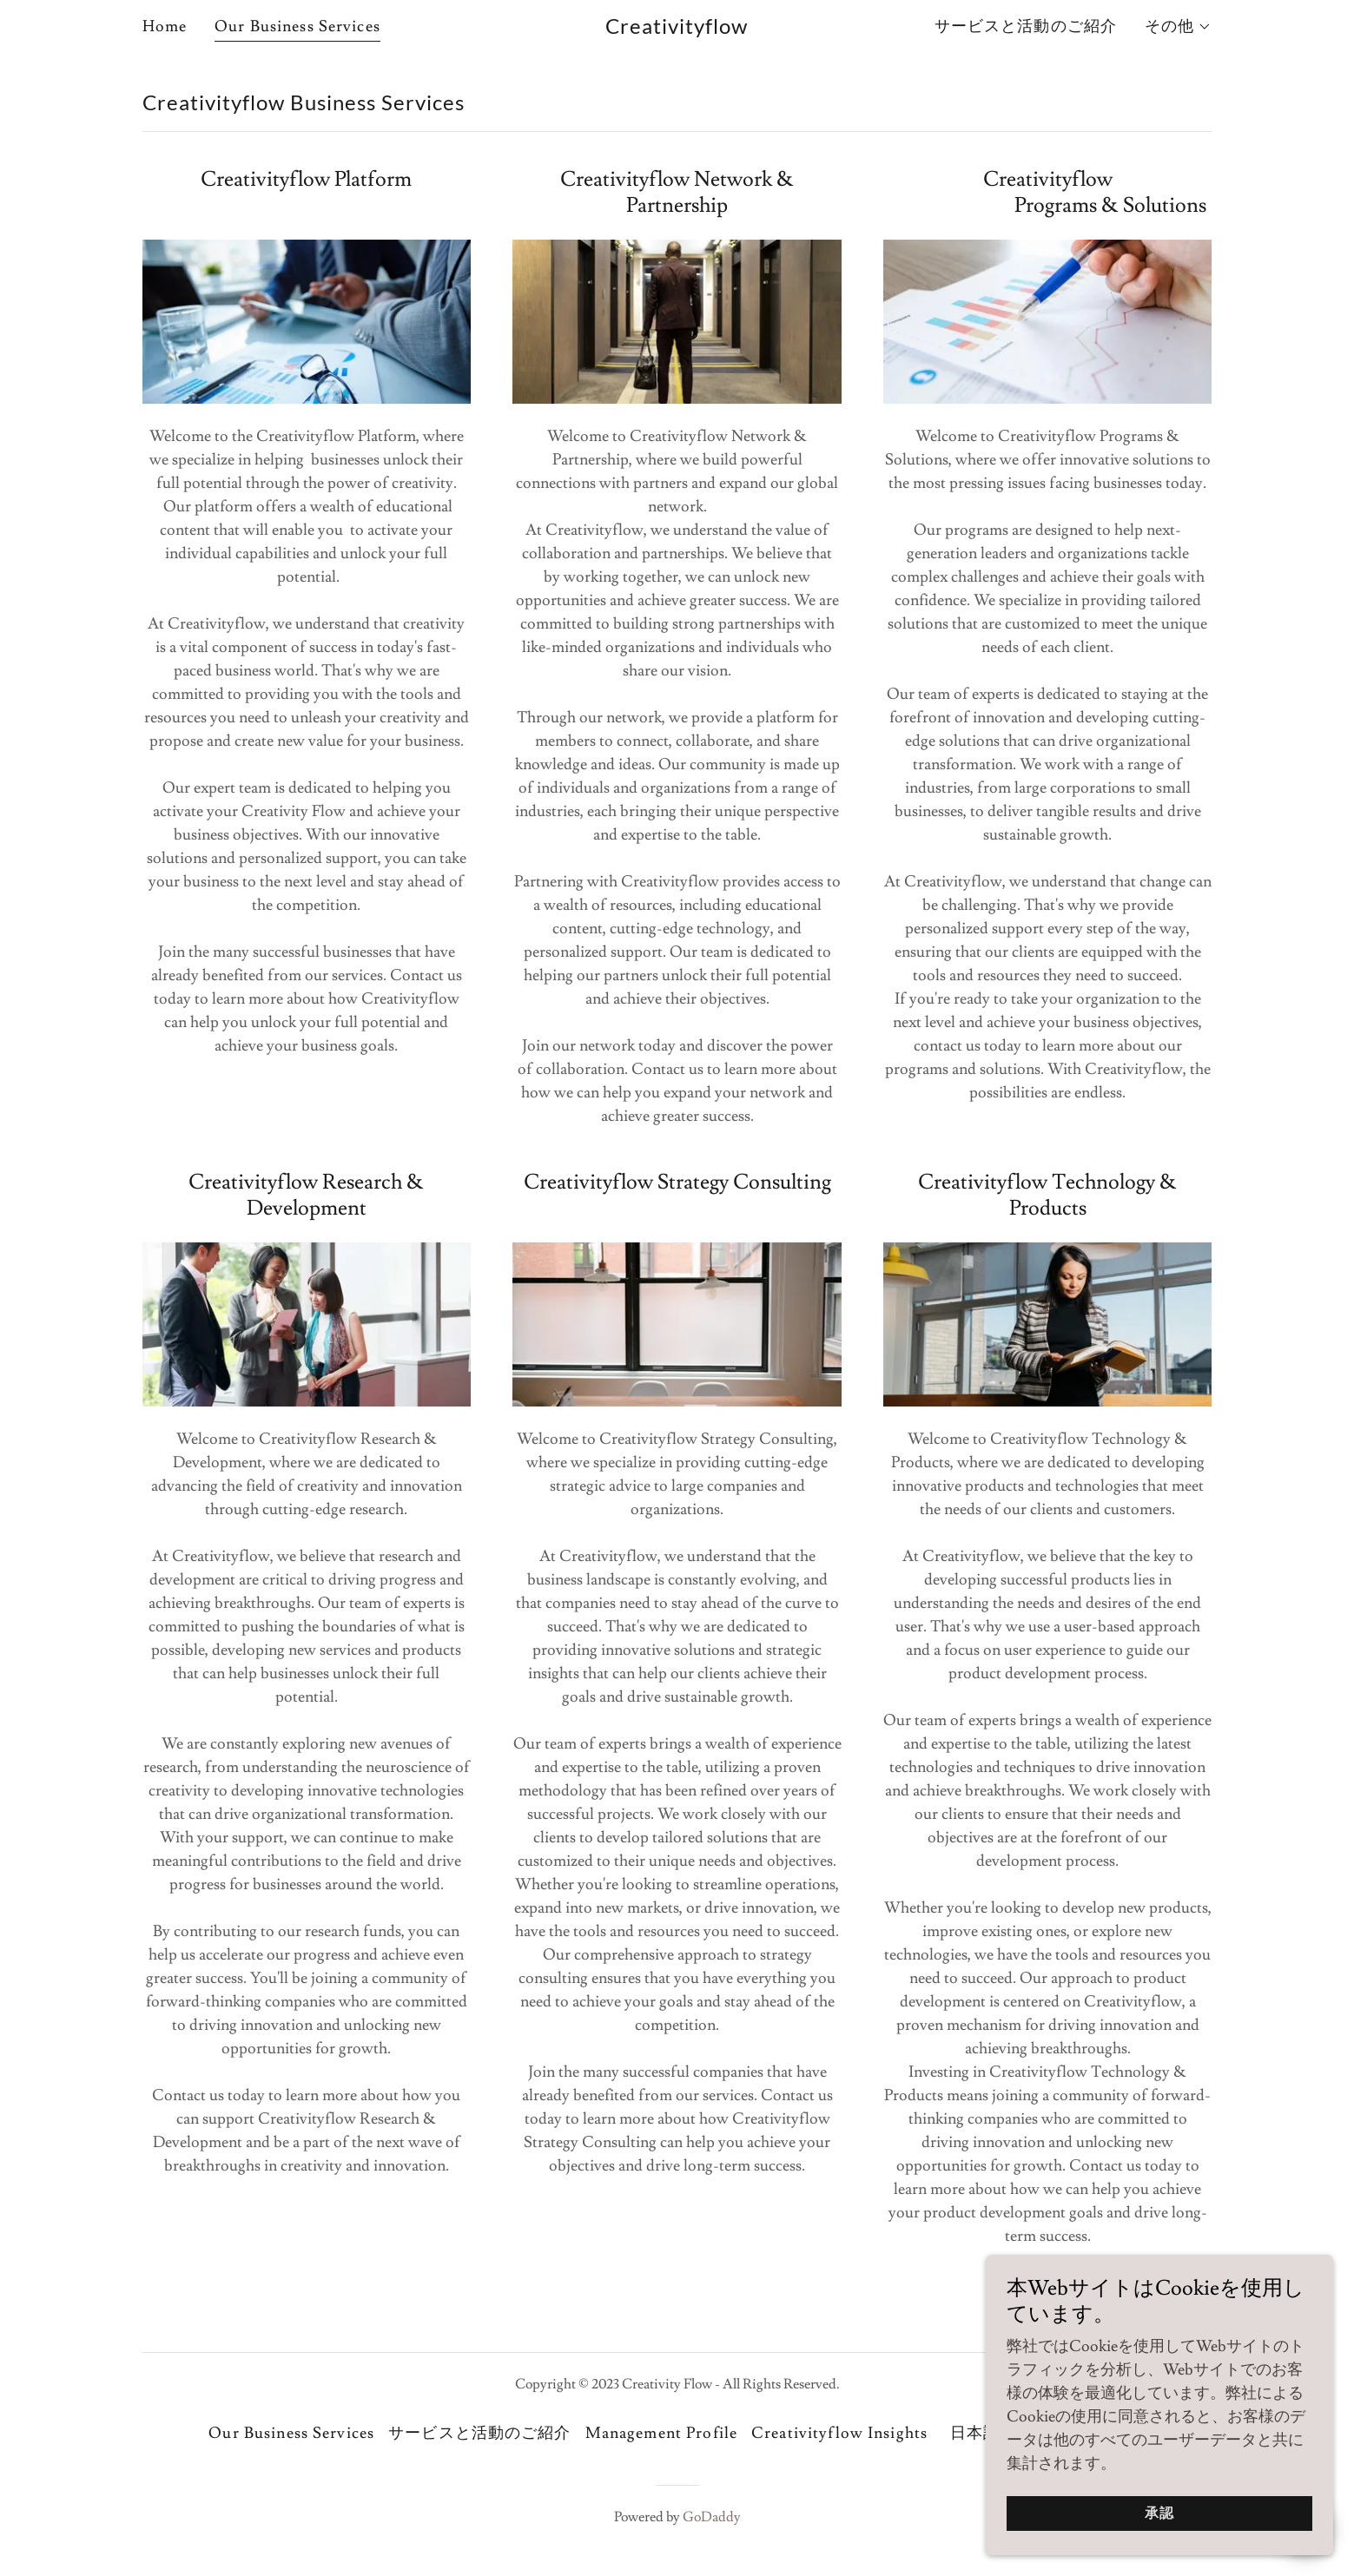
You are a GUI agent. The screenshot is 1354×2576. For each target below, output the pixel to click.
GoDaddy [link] (712, 2517)
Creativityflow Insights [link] (839, 2433)
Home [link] (165, 26)
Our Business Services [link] (297, 26)
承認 (1159, 2525)
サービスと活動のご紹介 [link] (1026, 26)
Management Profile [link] (661, 2433)
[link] (677, 29)
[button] (1178, 26)
